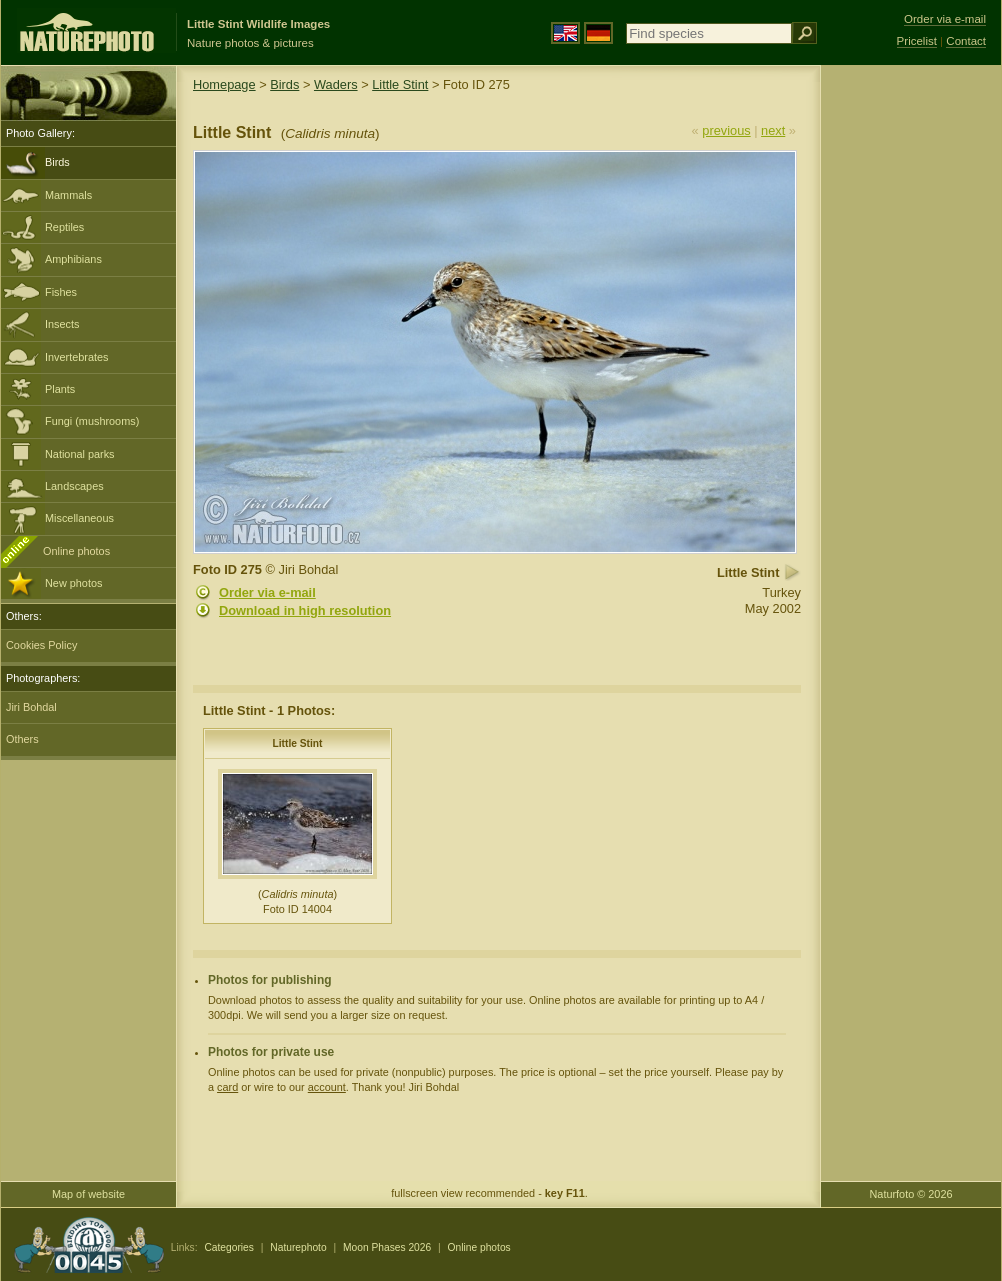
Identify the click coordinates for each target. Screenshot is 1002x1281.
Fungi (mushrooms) (92, 421)
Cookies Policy (41, 645)
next (773, 130)
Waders (336, 84)
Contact (966, 41)
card (227, 1087)
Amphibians (73, 259)
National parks (80, 454)
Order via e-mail (267, 592)
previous (726, 130)
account (327, 1087)
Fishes (61, 292)
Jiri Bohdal (31, 707)
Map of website (88, 1194)
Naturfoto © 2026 (911, 1194)
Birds (57, 162)
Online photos (76, 551)
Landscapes (74, 486)
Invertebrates (76, 357)
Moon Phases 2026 (387, 1247)
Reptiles (64, 227)
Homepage (224, 84)
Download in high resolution (305, 610)
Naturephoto (298, 1247)
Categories (229, 1247)
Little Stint (400, 84)
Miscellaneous (79, 518)
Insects (62, 324)
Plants (60, 389)
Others (22, 739)
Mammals (68, 195)
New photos (73, 583)
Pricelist (917, 41)
